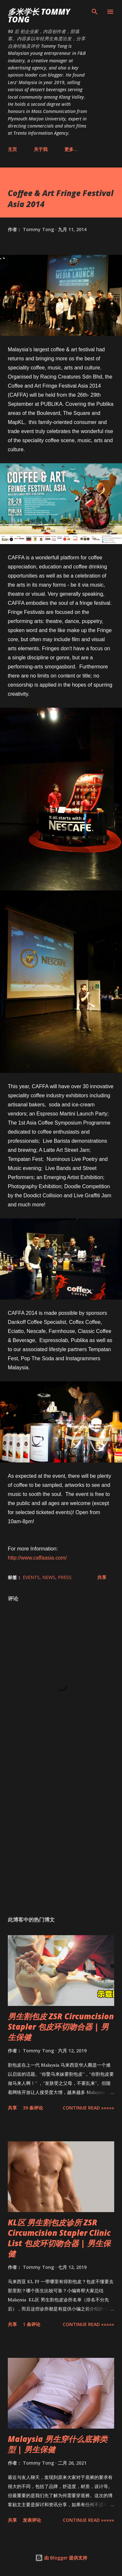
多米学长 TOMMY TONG (39, 15)
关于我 (40, 149)
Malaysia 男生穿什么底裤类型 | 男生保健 (57, 2444)
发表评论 (32, 2520)
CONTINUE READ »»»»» (88, 2108)
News (48, 1577)
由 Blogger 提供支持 (61, 2558)
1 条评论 (31, 2324)
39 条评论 (33, 2108)
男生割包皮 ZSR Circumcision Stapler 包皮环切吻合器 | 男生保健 (61, 2026)
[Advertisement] (61, 1834)
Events (31, 1577)
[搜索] (95, 12)
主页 (12, 149)
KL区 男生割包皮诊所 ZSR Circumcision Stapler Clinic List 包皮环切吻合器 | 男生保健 (59, 2238)
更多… (70, 149)
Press (65, 1577)
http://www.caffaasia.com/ (37, 1558)
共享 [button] (101, 1577)
